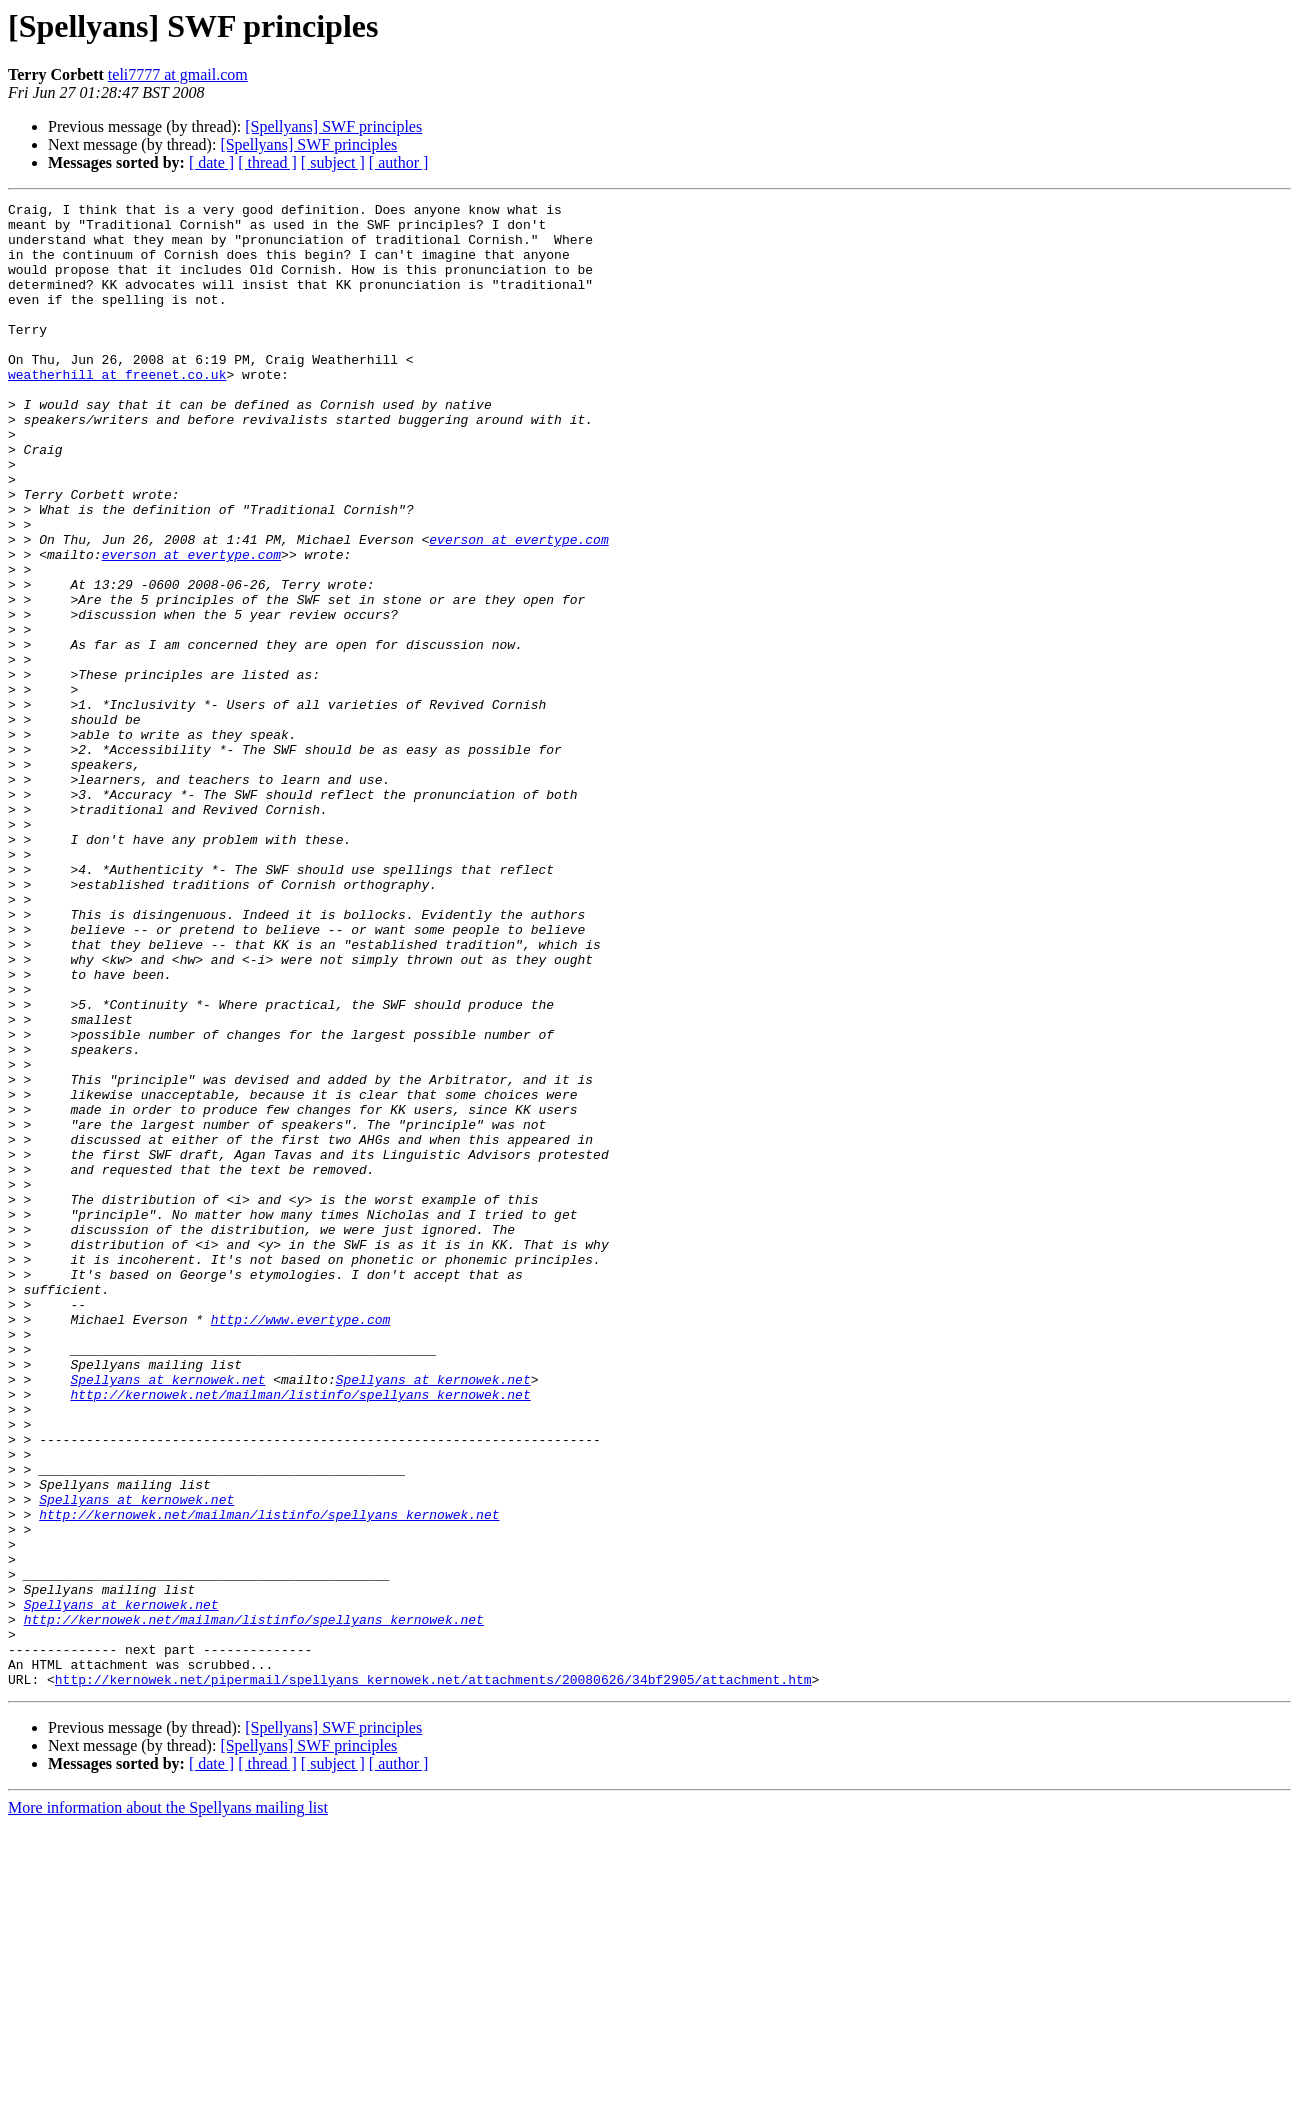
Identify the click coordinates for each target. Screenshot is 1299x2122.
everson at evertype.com (518, 608)
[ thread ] (267, 162)
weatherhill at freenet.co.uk (117, 410)
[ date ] (211, 162)
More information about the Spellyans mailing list (168, 2104)
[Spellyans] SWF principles (333, 126)
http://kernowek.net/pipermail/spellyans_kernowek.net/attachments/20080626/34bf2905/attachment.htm (433, 1976)
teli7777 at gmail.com (178, 74)
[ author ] (399, 162)
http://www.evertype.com (300, 1544)
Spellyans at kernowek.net (167, 1616)
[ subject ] (333, 162)
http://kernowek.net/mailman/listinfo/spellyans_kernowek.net (300, 1634)
